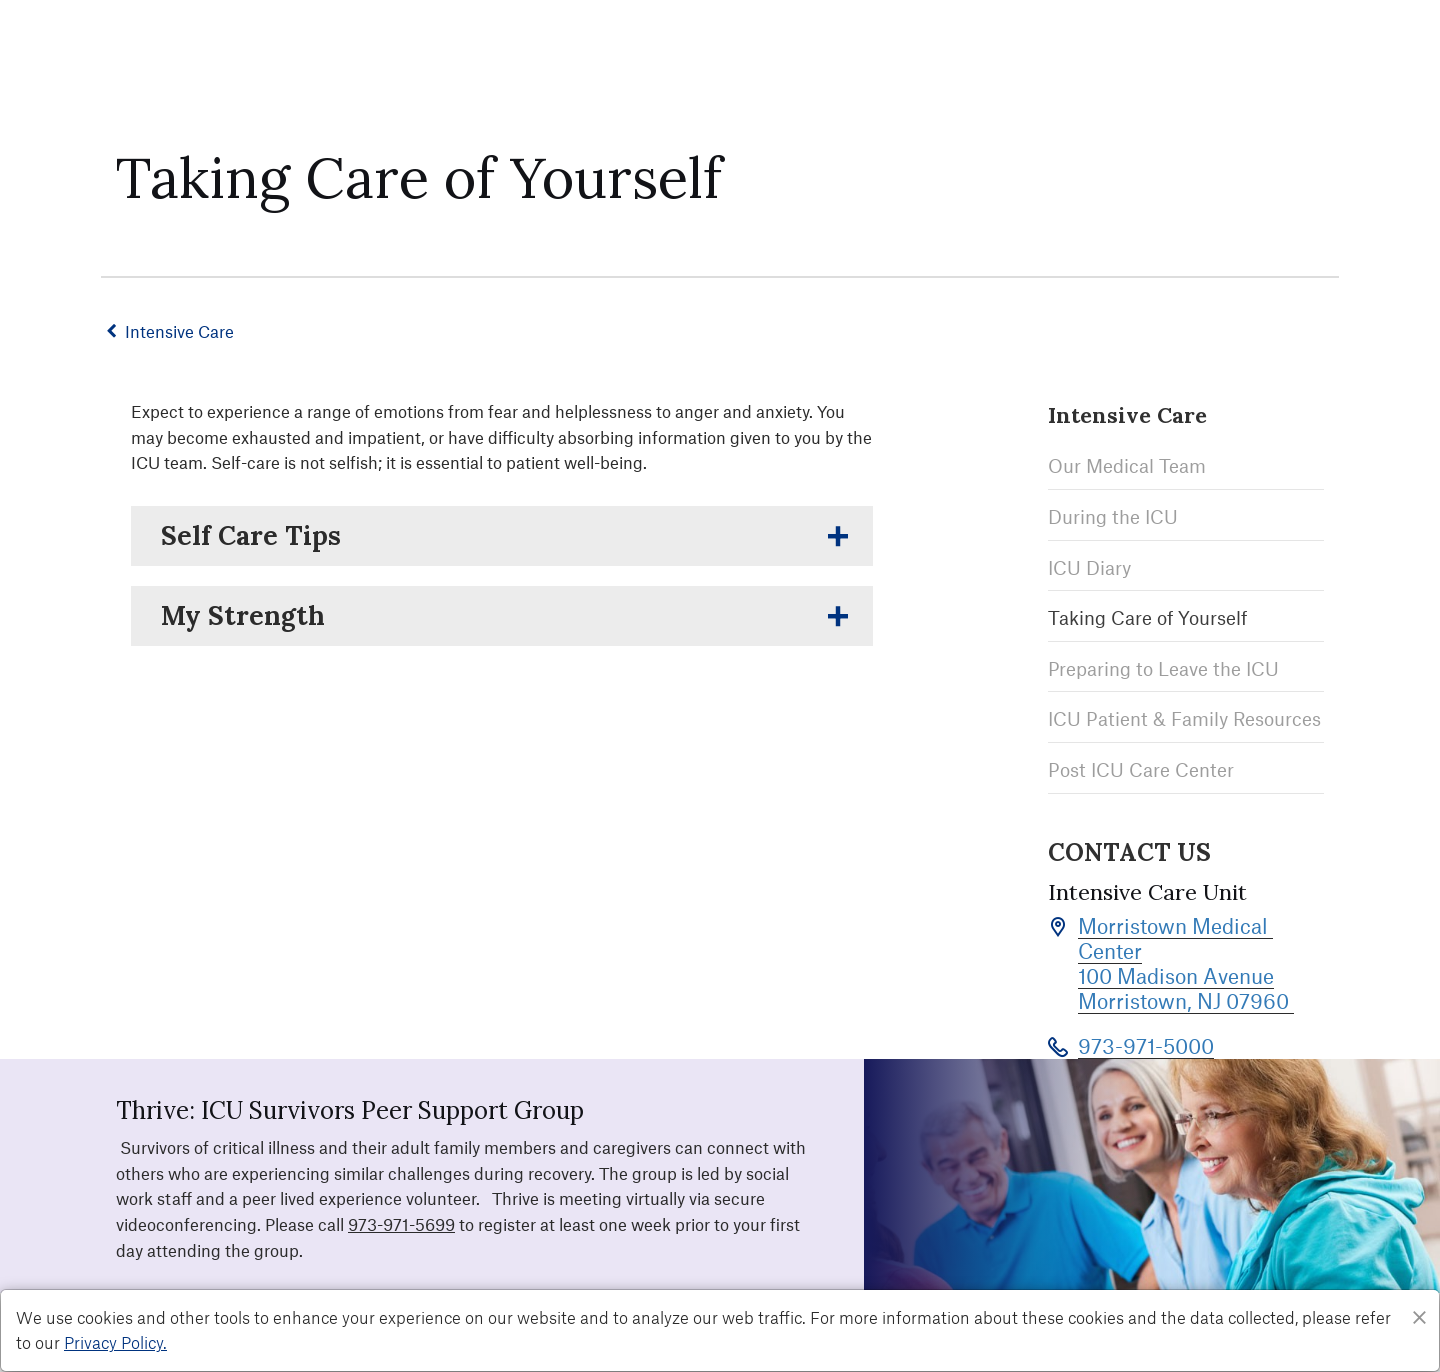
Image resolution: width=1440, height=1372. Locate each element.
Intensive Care (187, 331)
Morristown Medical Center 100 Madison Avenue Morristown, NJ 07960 (1186, 957)
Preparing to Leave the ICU (1163, 665)
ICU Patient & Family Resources (1184, 716)
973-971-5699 (401, 1218)
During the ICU (1113, 513)
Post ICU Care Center (1141, 766)
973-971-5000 (1146, 1039)
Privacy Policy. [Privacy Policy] (115, 1342)
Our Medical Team (1127, 463)
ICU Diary (1089, 564)
